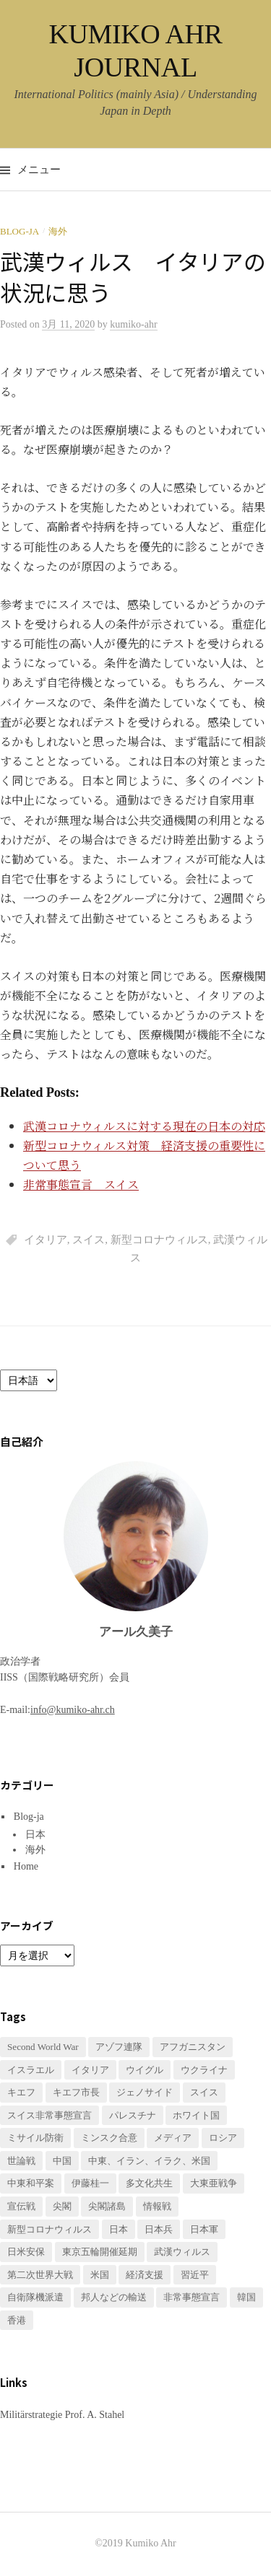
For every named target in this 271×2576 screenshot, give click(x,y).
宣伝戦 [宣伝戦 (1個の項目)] (21, 2206)
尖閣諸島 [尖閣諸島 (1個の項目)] (107, 2206)
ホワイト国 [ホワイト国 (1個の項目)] (196, 2115)
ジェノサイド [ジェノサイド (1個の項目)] (144, 2092)
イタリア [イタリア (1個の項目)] (90, 2069)
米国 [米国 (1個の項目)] (99, 2274)
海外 (57, 231)
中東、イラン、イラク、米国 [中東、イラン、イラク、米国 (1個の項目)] (149, 2160)
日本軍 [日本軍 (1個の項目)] (204, 2229)
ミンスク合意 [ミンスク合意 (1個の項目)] (109, 2137)
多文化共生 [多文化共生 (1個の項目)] (149, 2183)
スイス (88, 1239)
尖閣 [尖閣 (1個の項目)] (62, 2206)
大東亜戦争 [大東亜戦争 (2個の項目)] (213, 2183)
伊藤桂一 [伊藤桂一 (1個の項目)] (90, 2183)
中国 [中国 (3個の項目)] (62, 2160)
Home (26, 1866)
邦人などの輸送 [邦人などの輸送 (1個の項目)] (114, 2297)
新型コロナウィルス (159, 1239)
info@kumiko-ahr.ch (72, 1709)
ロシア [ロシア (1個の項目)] (223, 2137)
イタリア (45, 1239)
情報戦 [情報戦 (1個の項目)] (157, 2206)
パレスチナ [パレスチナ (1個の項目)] (132, 2115)
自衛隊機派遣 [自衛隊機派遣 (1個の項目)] (35, 2297)
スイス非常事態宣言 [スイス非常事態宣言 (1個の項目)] (49, 2115)
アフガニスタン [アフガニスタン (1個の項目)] (192, 2046)
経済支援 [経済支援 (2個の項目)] (144, 2274)
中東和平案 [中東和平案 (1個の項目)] (30, 2183)
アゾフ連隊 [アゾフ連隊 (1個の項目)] (118, 2046)
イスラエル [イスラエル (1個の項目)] (30, 2069)
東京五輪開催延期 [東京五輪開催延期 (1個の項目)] (99, 2251)
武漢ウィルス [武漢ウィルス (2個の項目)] (182, 2251)
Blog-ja (19, 231)
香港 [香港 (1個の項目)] (16, 2320)
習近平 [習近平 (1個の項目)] (195, 2274)
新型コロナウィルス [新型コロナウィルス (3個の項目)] (49, 2229)
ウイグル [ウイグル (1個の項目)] (144, 2069)
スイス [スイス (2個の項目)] (204, 2092)
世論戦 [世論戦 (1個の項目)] (21, 2160)
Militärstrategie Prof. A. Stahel (62, 2414)
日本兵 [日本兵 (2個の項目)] (159, 2229)
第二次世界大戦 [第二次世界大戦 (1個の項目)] (40, 2274)
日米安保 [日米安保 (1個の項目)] (26, 2251)
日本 (35, 1834)
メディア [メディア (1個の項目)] (173, 2137)
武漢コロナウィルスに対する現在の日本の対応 (144, 1126)
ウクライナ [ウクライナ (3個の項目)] (204, 2069)
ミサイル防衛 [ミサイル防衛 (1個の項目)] (35, 2137)
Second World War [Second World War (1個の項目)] (43, 2046)
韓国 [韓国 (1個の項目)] (246, 2297)
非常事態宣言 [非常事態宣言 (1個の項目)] (191, 2297)
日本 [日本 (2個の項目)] (118, 2229)
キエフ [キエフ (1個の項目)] (21, 2092)
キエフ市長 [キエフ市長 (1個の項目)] (76, 2092)
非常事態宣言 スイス (81, 1184)
